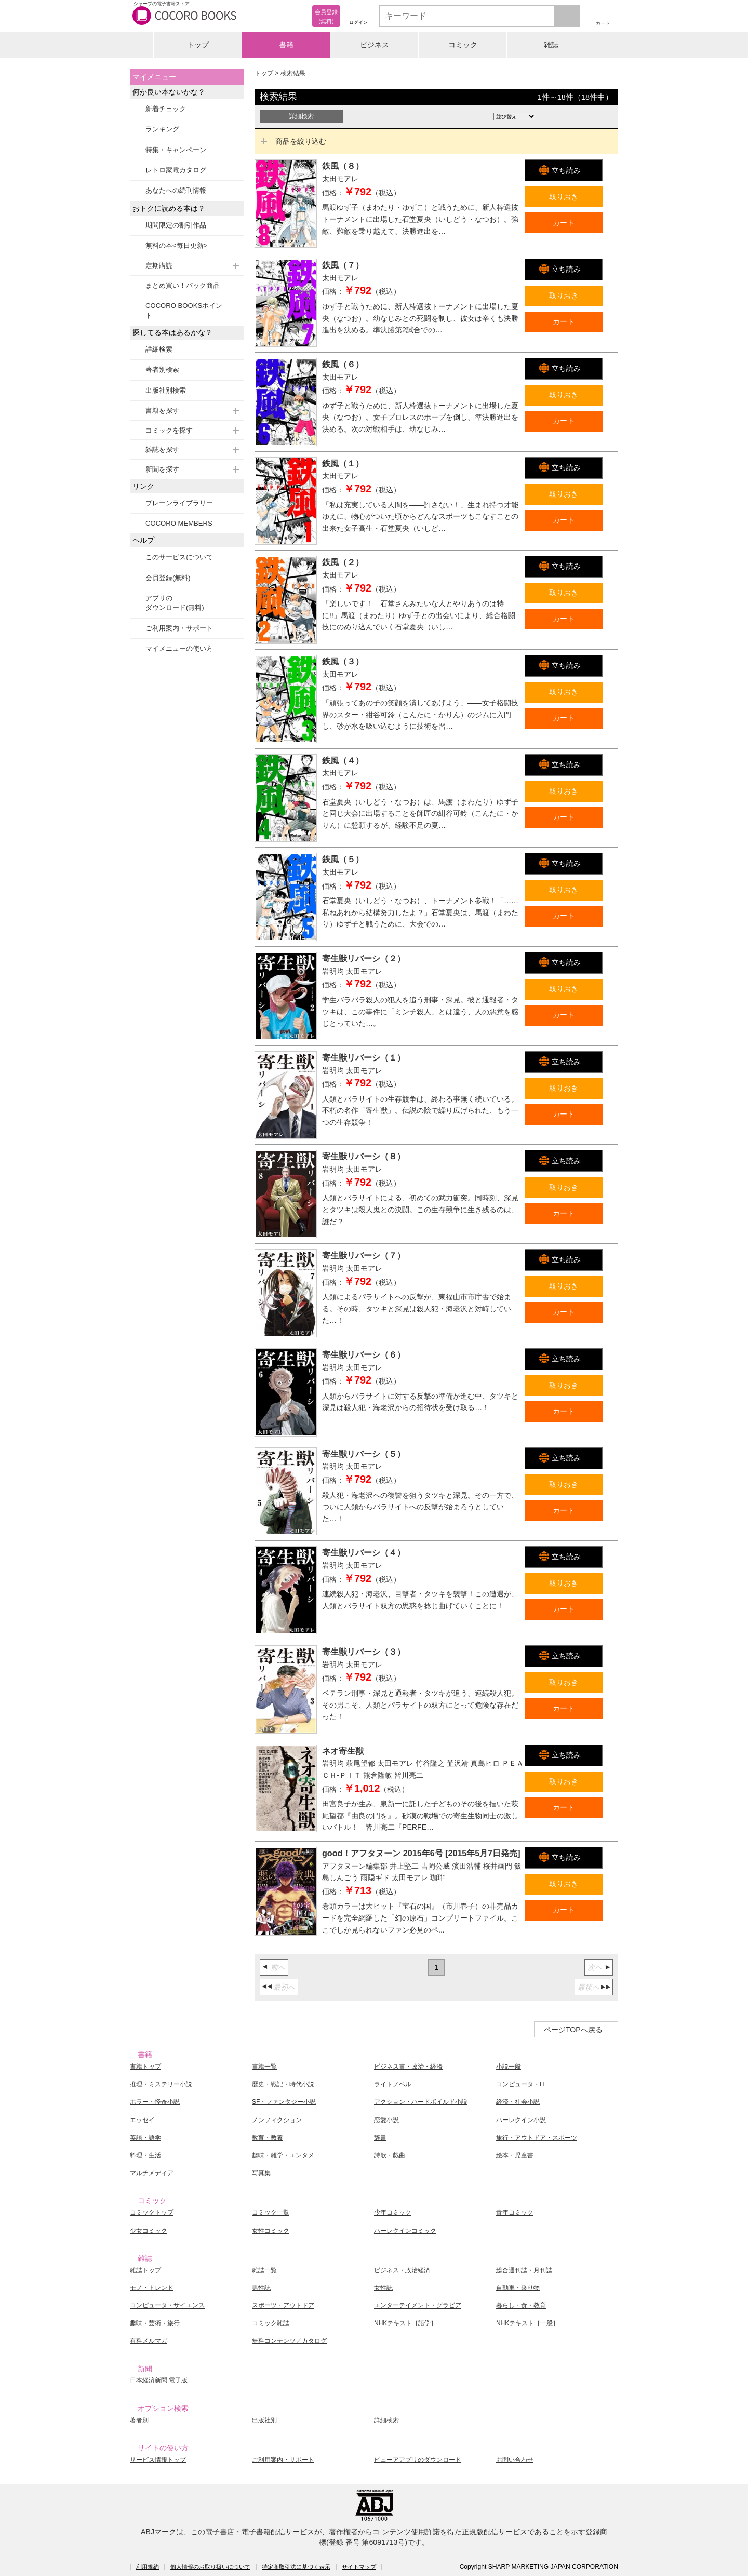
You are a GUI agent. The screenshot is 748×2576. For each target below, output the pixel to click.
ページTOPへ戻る (573, 2029)
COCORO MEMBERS (178, 523)
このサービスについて (179, 557)
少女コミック (148, 2230)
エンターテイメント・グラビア (417, 2305)
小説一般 (508, 2066)
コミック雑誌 (270, 2323)
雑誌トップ (145, 2270)
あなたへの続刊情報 (175, 190)
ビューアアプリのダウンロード (417, 2459)
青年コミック (514, 2212)
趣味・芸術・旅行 (155, 2323)
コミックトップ (151, 2212)
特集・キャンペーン (175, 150)
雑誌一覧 (264, 2270)
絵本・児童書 (514, 2155)
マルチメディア (151, 2173)
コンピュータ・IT (520, 2084)
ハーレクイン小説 (521, 2120)
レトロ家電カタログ (175, 170)
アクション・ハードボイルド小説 (421, 2101)
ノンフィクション (277, 2120)
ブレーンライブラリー (179, 503)
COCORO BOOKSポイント (183, 310)
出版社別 (264, 2420)
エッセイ (142, 2120)
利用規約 (147, 2567)
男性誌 (261, 2287)
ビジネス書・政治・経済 (408, 2066)
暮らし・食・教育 (521, 2305)
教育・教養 (267, 2137)
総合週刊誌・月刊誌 (524, 2270)
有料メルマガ (148, 2340)
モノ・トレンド (151, 2287)
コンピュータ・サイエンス (167, 2305)
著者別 (139, 2420)
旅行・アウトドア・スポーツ (536, 2137)
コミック (462, 45)
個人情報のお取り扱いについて (210, 2567)
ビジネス (374, 45)
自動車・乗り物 (518, 2287)
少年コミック (392, 2212)
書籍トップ (145, 2066)
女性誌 (383, 2287)
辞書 (380, 2137)
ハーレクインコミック (405, 2230)
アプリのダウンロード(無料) (174, 602)
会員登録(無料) (168, 578)
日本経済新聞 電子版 (159, 2380)
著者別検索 (162, 369)
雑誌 (551, 45)
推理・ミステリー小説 (161, 2084)
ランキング (162, 129)
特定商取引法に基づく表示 (296, 2567)
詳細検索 (158, 349)
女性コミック (270, 2230)
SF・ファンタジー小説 (284, 2101)
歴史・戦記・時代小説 (283, 2084)
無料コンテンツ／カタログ (289, 2340)
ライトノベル (392, 2084)
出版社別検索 (165, 390)
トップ (198, 45)
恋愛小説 (386, 2120)
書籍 (286, 45)
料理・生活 (145, 2155)
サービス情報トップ (158, 2459)
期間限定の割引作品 (175, 225)
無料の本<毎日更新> (176, 245)
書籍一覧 (264, 2066)
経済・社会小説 (518, 2101)
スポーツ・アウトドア (283, 2305)
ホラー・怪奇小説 (155, 2101)
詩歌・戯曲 (389, 2155)
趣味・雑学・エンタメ (283, 2155)
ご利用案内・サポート (179, 628)
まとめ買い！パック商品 (182, 285)
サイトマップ (359, 2567)
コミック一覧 (270, 2212)
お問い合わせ (514, 2459)
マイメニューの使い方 (179, 648)
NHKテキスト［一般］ (527, 2323)
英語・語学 (145, 2137)
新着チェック (165, 109)
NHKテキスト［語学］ (405, 2323)
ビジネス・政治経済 (402, 2270)
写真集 (261, 2173)
